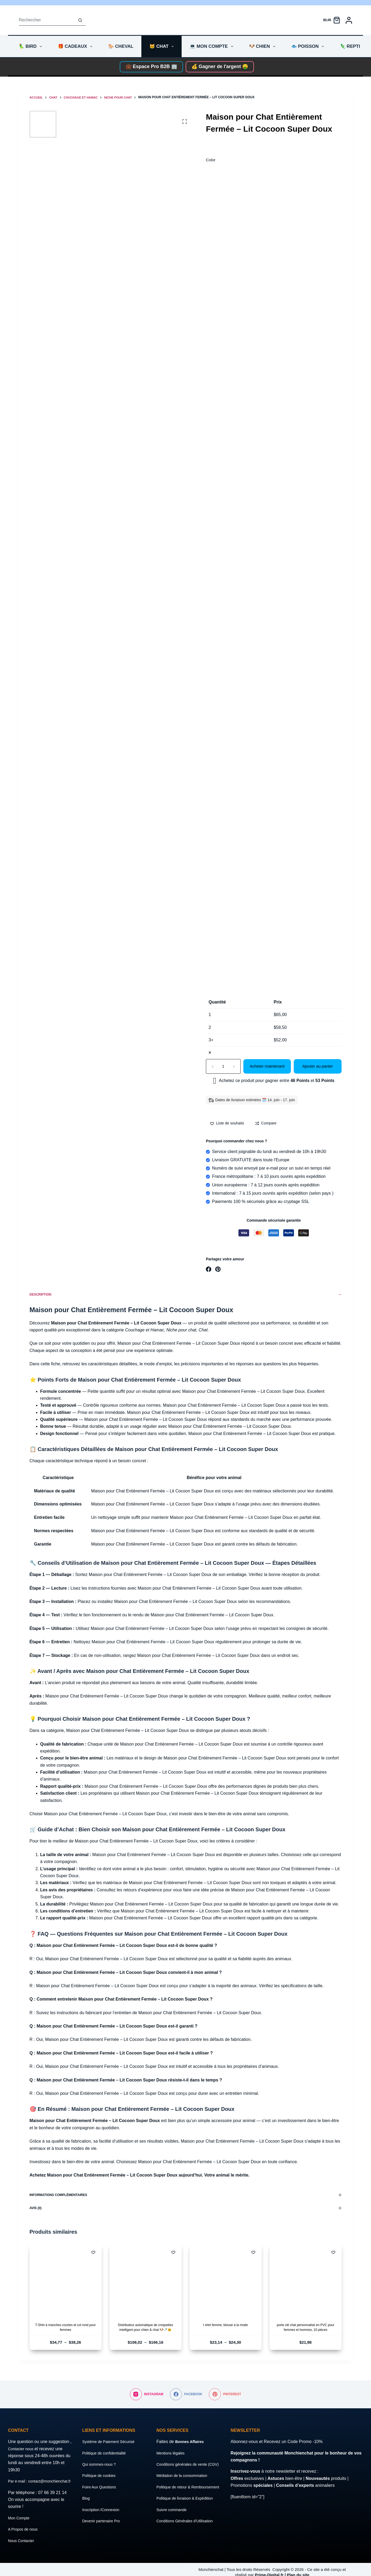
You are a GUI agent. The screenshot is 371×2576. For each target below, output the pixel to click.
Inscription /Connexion (103, 2502)
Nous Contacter (23, 2540)
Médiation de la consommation (185, 2475)
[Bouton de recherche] (80, 20)
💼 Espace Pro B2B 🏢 (151, 66)
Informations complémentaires (186, 2195)
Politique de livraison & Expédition (188, 2505)
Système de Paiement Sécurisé (112, 2434)
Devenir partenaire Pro (103, 2514)
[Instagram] (146, 2387)
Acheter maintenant (267, 1066)
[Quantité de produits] (223, 1066)
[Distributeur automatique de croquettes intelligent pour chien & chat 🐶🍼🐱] (146, 2280)
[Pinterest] (218, 1269)
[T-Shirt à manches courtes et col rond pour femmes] (66, 2280)
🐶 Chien (263, 46)
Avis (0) (186, 2208)
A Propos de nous (25, 2529)
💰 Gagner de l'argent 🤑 (220, 66)
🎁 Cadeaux (76, 46)
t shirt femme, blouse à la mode (225, 2325)
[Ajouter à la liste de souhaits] (227, 1123)
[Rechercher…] (47, 20)
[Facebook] (208, 1269)
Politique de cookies (101, 2468)
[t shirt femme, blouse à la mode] (226, 2280)
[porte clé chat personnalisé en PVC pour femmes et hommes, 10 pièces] (306, 2280)
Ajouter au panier (317, 1066)
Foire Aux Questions (101, 2479)
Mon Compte (20, 2518)
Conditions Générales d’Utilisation (188, 2528)
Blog (86, 2491)
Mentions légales (172, 2446)
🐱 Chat (162, 46)
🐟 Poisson (308, 46)
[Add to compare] (266, 1123)
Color (211, 160)
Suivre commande (173, 2516)
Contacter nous (23, 2441)
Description (186, 1294)
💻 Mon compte (212, 46)
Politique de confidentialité (107, 2446)
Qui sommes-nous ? (101, 2457)
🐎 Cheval (120, 46)
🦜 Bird (31, 46)
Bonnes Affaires (191, 2434)
